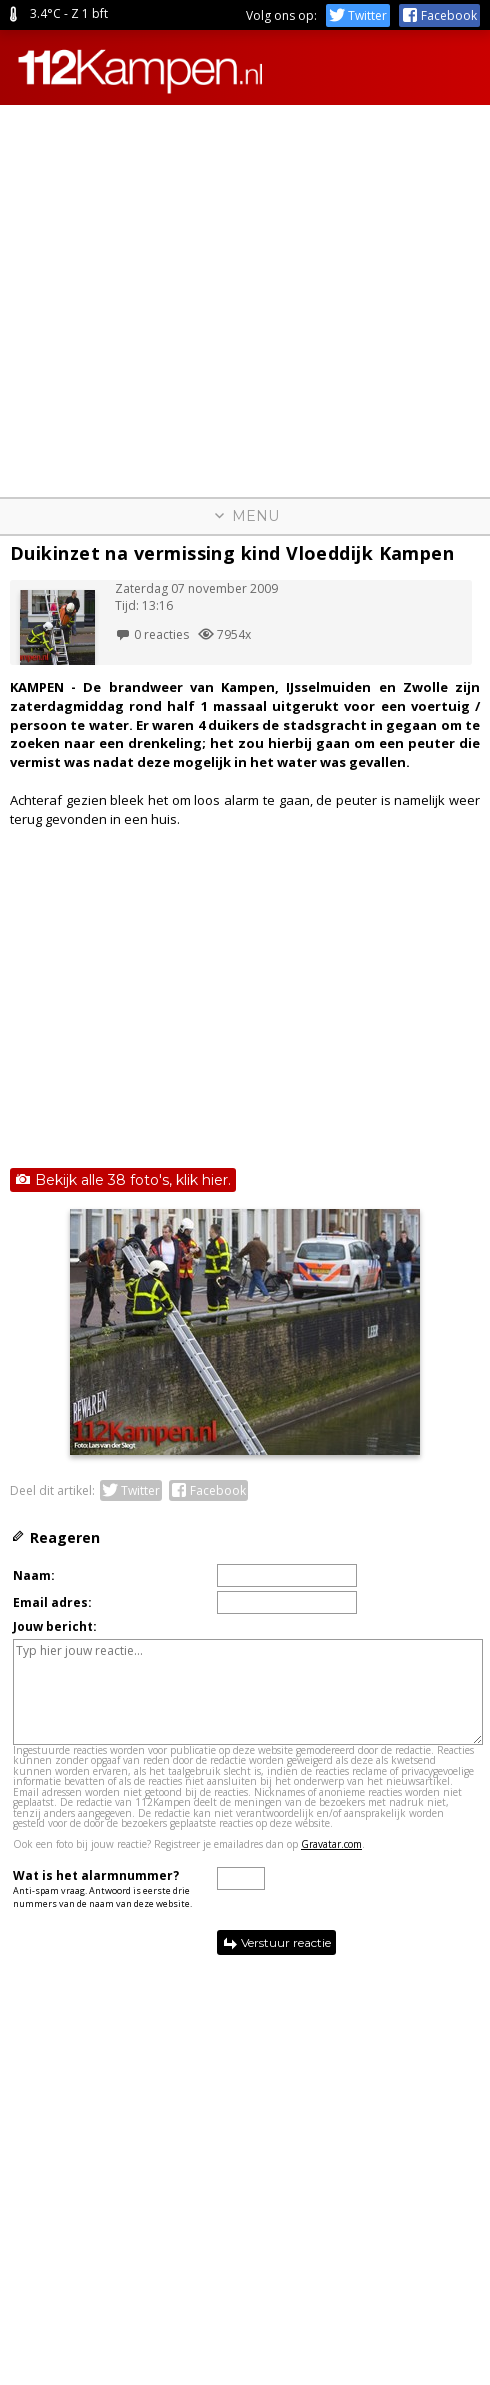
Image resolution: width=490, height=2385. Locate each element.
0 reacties (152, 634)
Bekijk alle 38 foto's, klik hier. (123, 1180)
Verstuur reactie (276, 1943)
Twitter (358, 15)
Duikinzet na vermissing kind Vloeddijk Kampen (232, 553)
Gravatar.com (331, 1844)
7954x (224, 634)
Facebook (439, 15)
